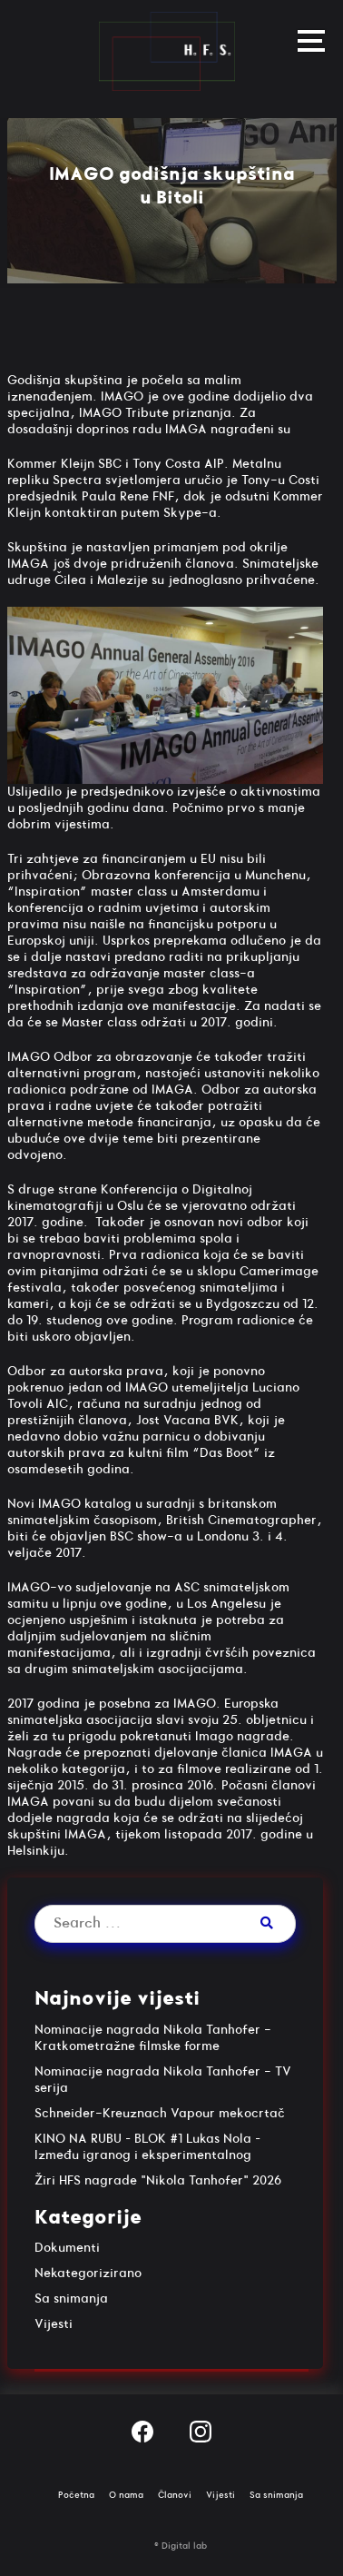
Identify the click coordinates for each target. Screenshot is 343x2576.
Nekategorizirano (88, 2273)
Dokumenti (67, 2247)
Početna (76, 2495)
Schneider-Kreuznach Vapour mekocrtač (159, 2113)
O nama (126, 2495)
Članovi (174, 2495)
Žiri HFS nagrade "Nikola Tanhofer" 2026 (157, 2180)
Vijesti (53, 2324)
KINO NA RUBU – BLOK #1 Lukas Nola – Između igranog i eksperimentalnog (147, 2147)
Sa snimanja (71, 2298)
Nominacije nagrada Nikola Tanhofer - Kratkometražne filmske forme (152, 2038)
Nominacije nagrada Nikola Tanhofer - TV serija (162, 2080)
